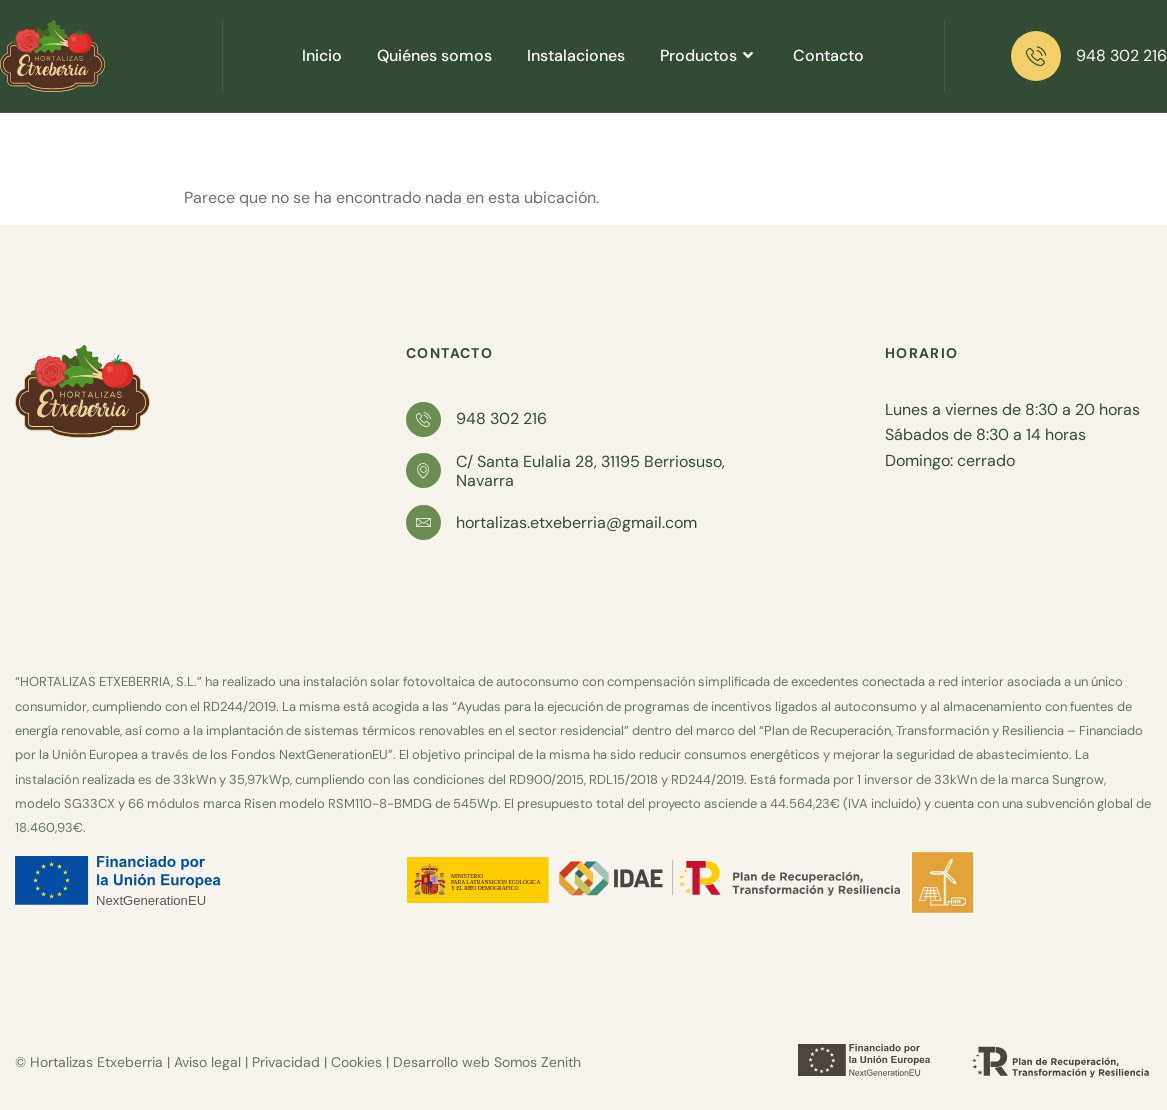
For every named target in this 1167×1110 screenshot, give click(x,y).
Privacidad (286, 1062)
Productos (709, 55)
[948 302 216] (1036, 56)
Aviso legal (207, 1062)
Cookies (356, 1062)
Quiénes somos (434, 55)
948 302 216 (1121, 55)
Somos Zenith (537, 1062)
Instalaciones (576, 55)
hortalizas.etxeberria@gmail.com (576, 522)
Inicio (322, 55)
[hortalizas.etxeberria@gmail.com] (423, 522)
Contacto (828, 55)
